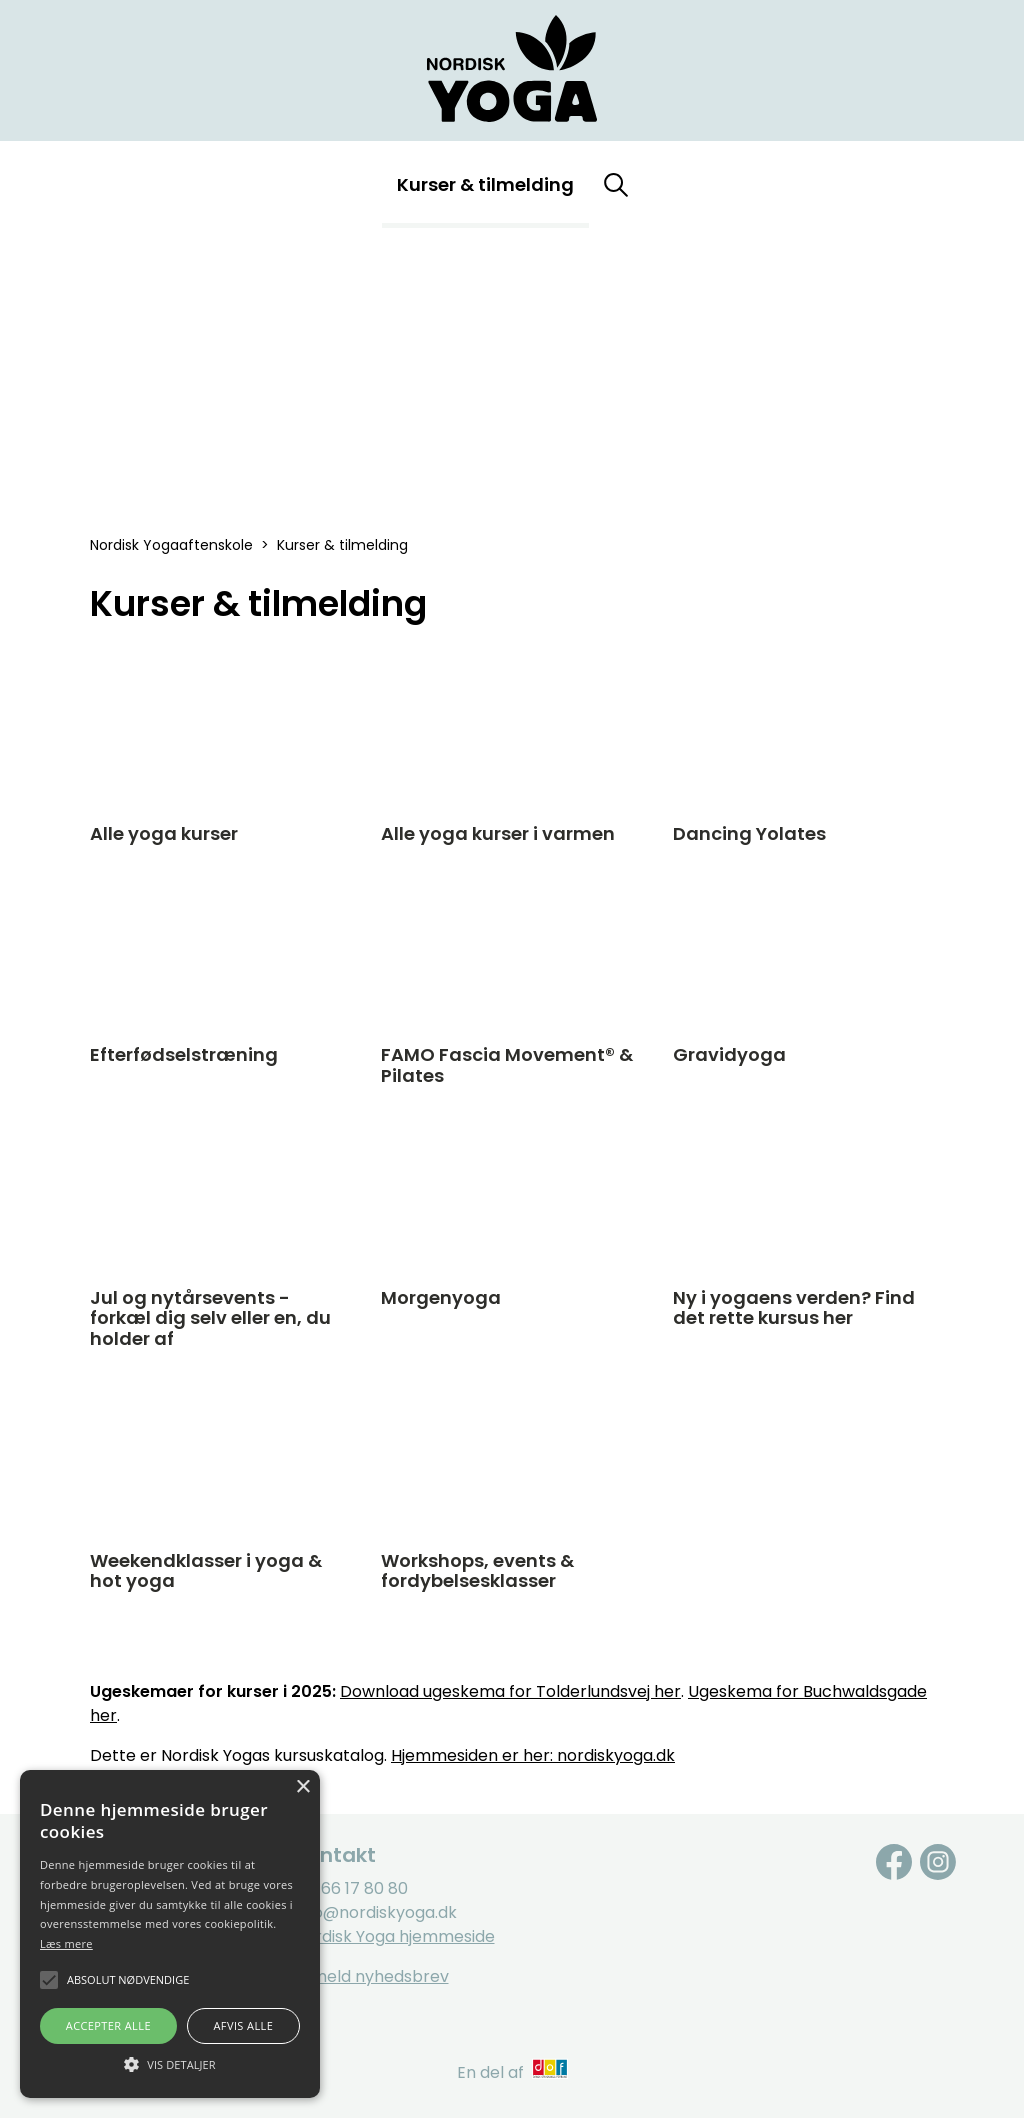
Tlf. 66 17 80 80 (351, 1888)
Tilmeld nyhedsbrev (371, 1976)
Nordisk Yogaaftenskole (171, 545)
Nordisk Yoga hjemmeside (394, 1936)
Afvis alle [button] (243, 2025)
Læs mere (66, 1943)
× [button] (302, 1787)
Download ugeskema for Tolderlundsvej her (510, 1691)
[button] (170, 2063)
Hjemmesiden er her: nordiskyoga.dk (533, 1755)
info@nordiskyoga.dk (375, 1912)
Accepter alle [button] (108, 2025)
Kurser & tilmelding (485, 184)
